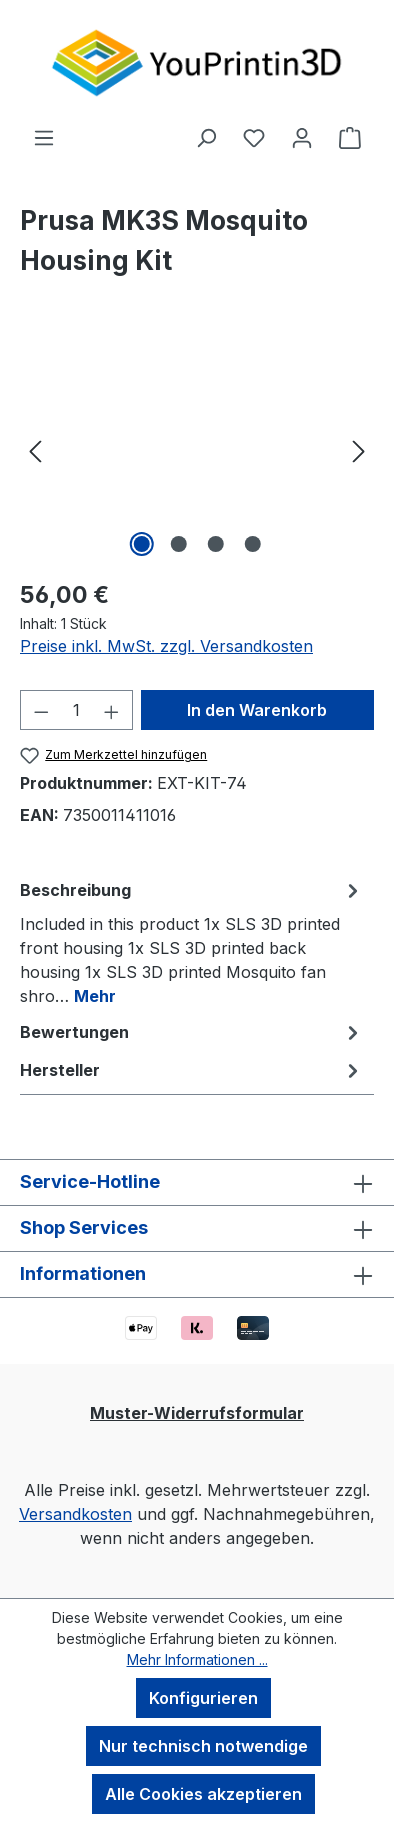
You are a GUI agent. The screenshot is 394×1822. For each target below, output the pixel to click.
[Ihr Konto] (302, 137)
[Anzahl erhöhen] (112, 710)
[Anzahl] (77, 710)
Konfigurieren (203, 1698)
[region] (197, 449)
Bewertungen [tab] (192, 1032)
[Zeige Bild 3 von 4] (215, 544)
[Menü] (44, 137)
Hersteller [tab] (192, 1070)
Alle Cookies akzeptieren (203, 1794)
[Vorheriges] (35, 449)
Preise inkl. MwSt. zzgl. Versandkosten (166, 646)
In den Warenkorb (257, 710)
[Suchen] (206, 137)
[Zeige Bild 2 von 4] (178, 544)
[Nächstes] (359, 449)
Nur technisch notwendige (203, 1746)
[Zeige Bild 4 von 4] (252, 544)
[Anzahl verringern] (41, 710)
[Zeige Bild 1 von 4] (141, 544)
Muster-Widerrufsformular (197, 1413)
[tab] (192, 942)
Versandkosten (75, 1514)
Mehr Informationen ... (197, 1659)
